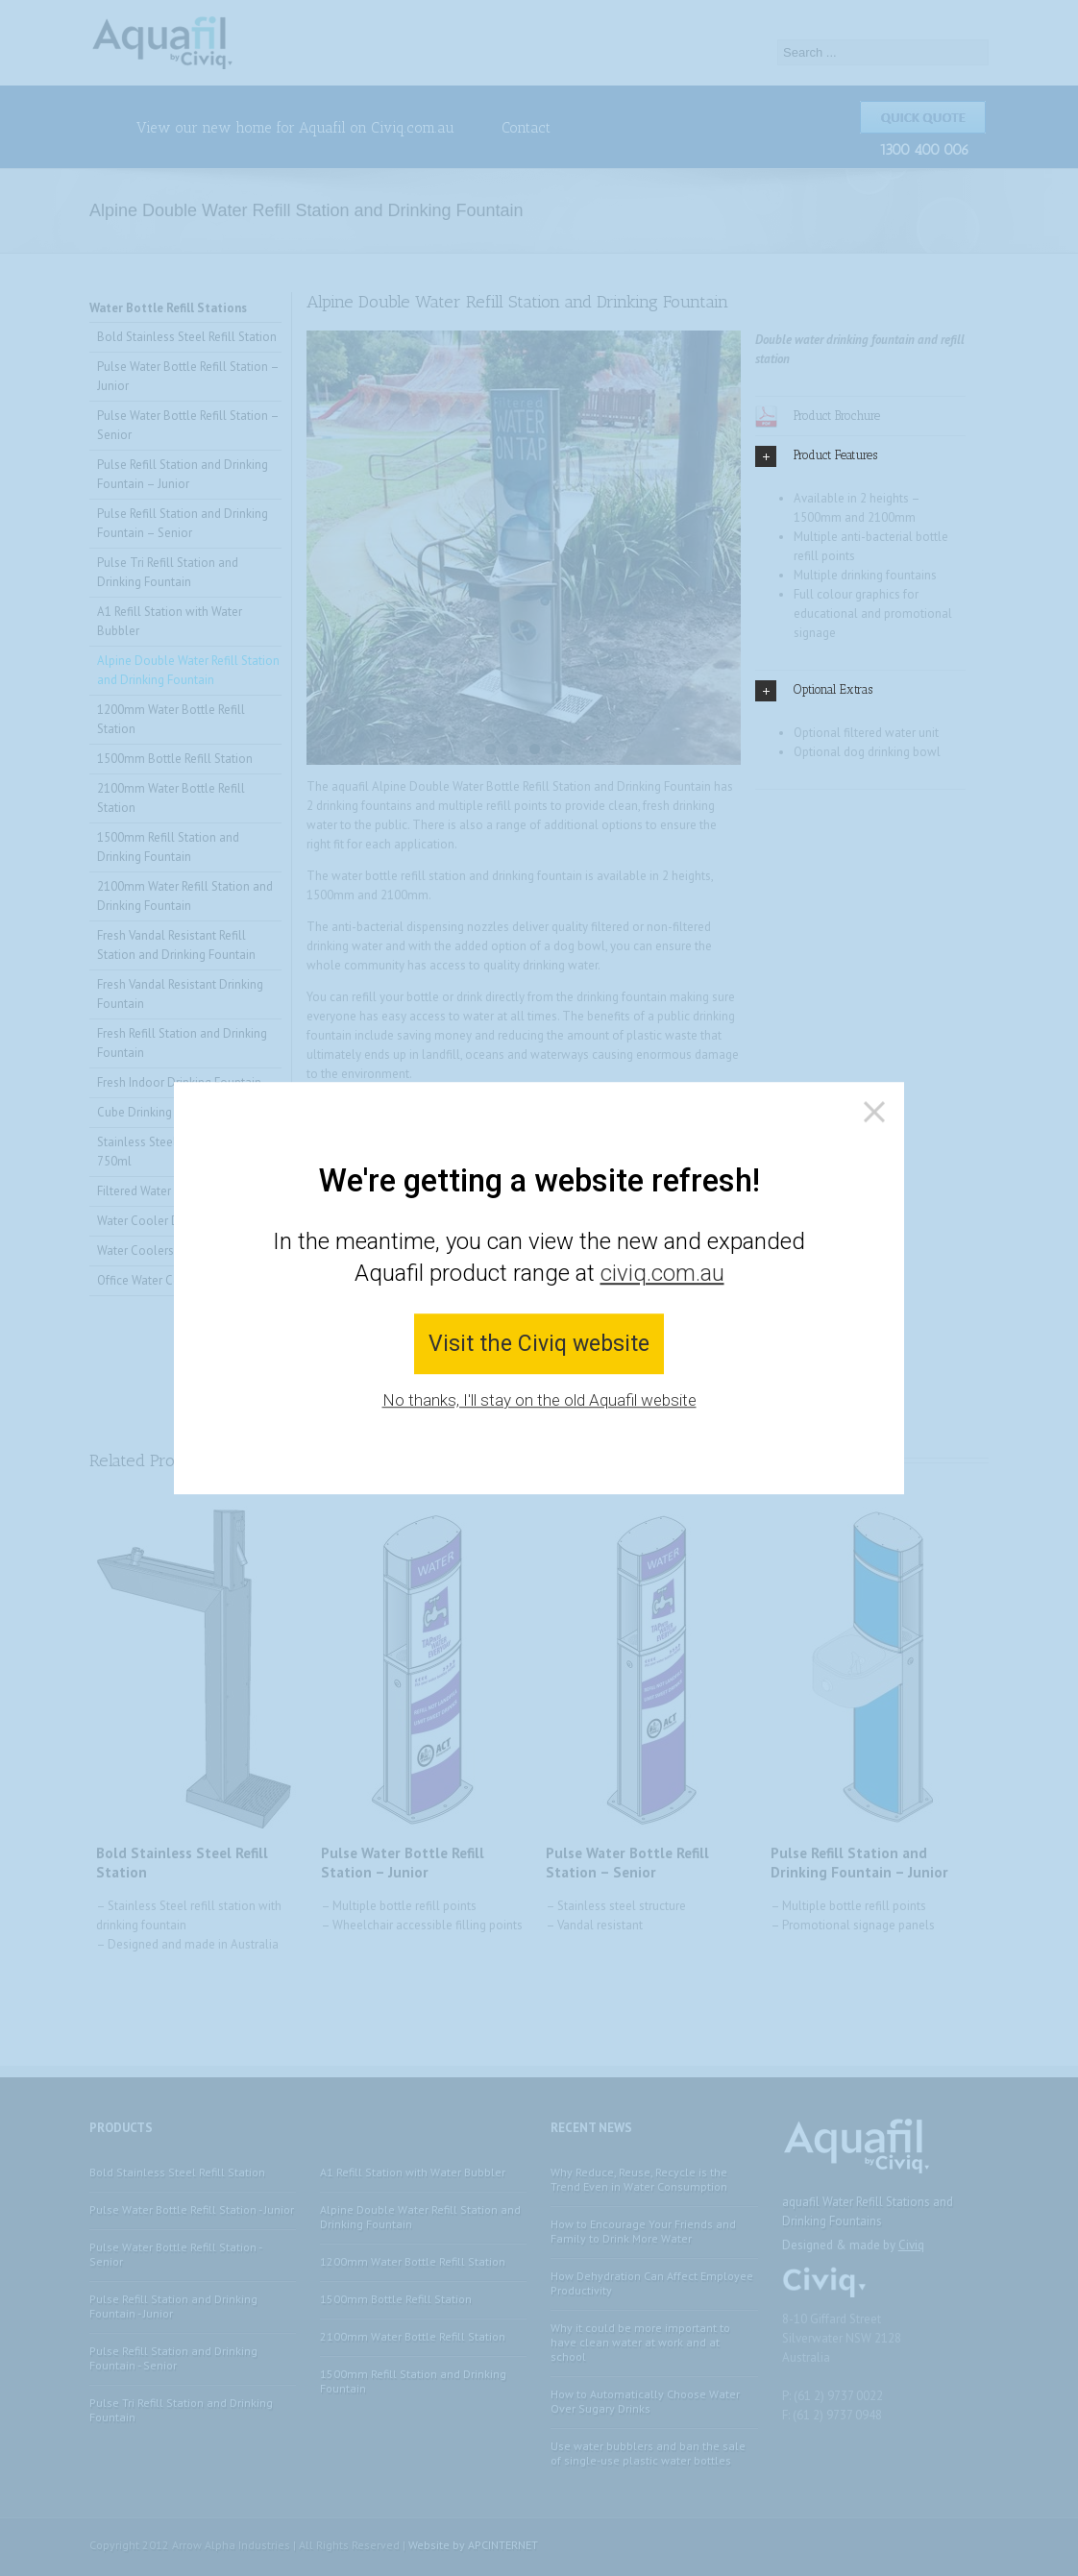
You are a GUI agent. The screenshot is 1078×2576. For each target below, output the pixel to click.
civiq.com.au (662, 1274)
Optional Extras (813, 690)
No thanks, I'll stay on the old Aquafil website (539, 1401)
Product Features (816, 456)
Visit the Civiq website (539, 1344)
